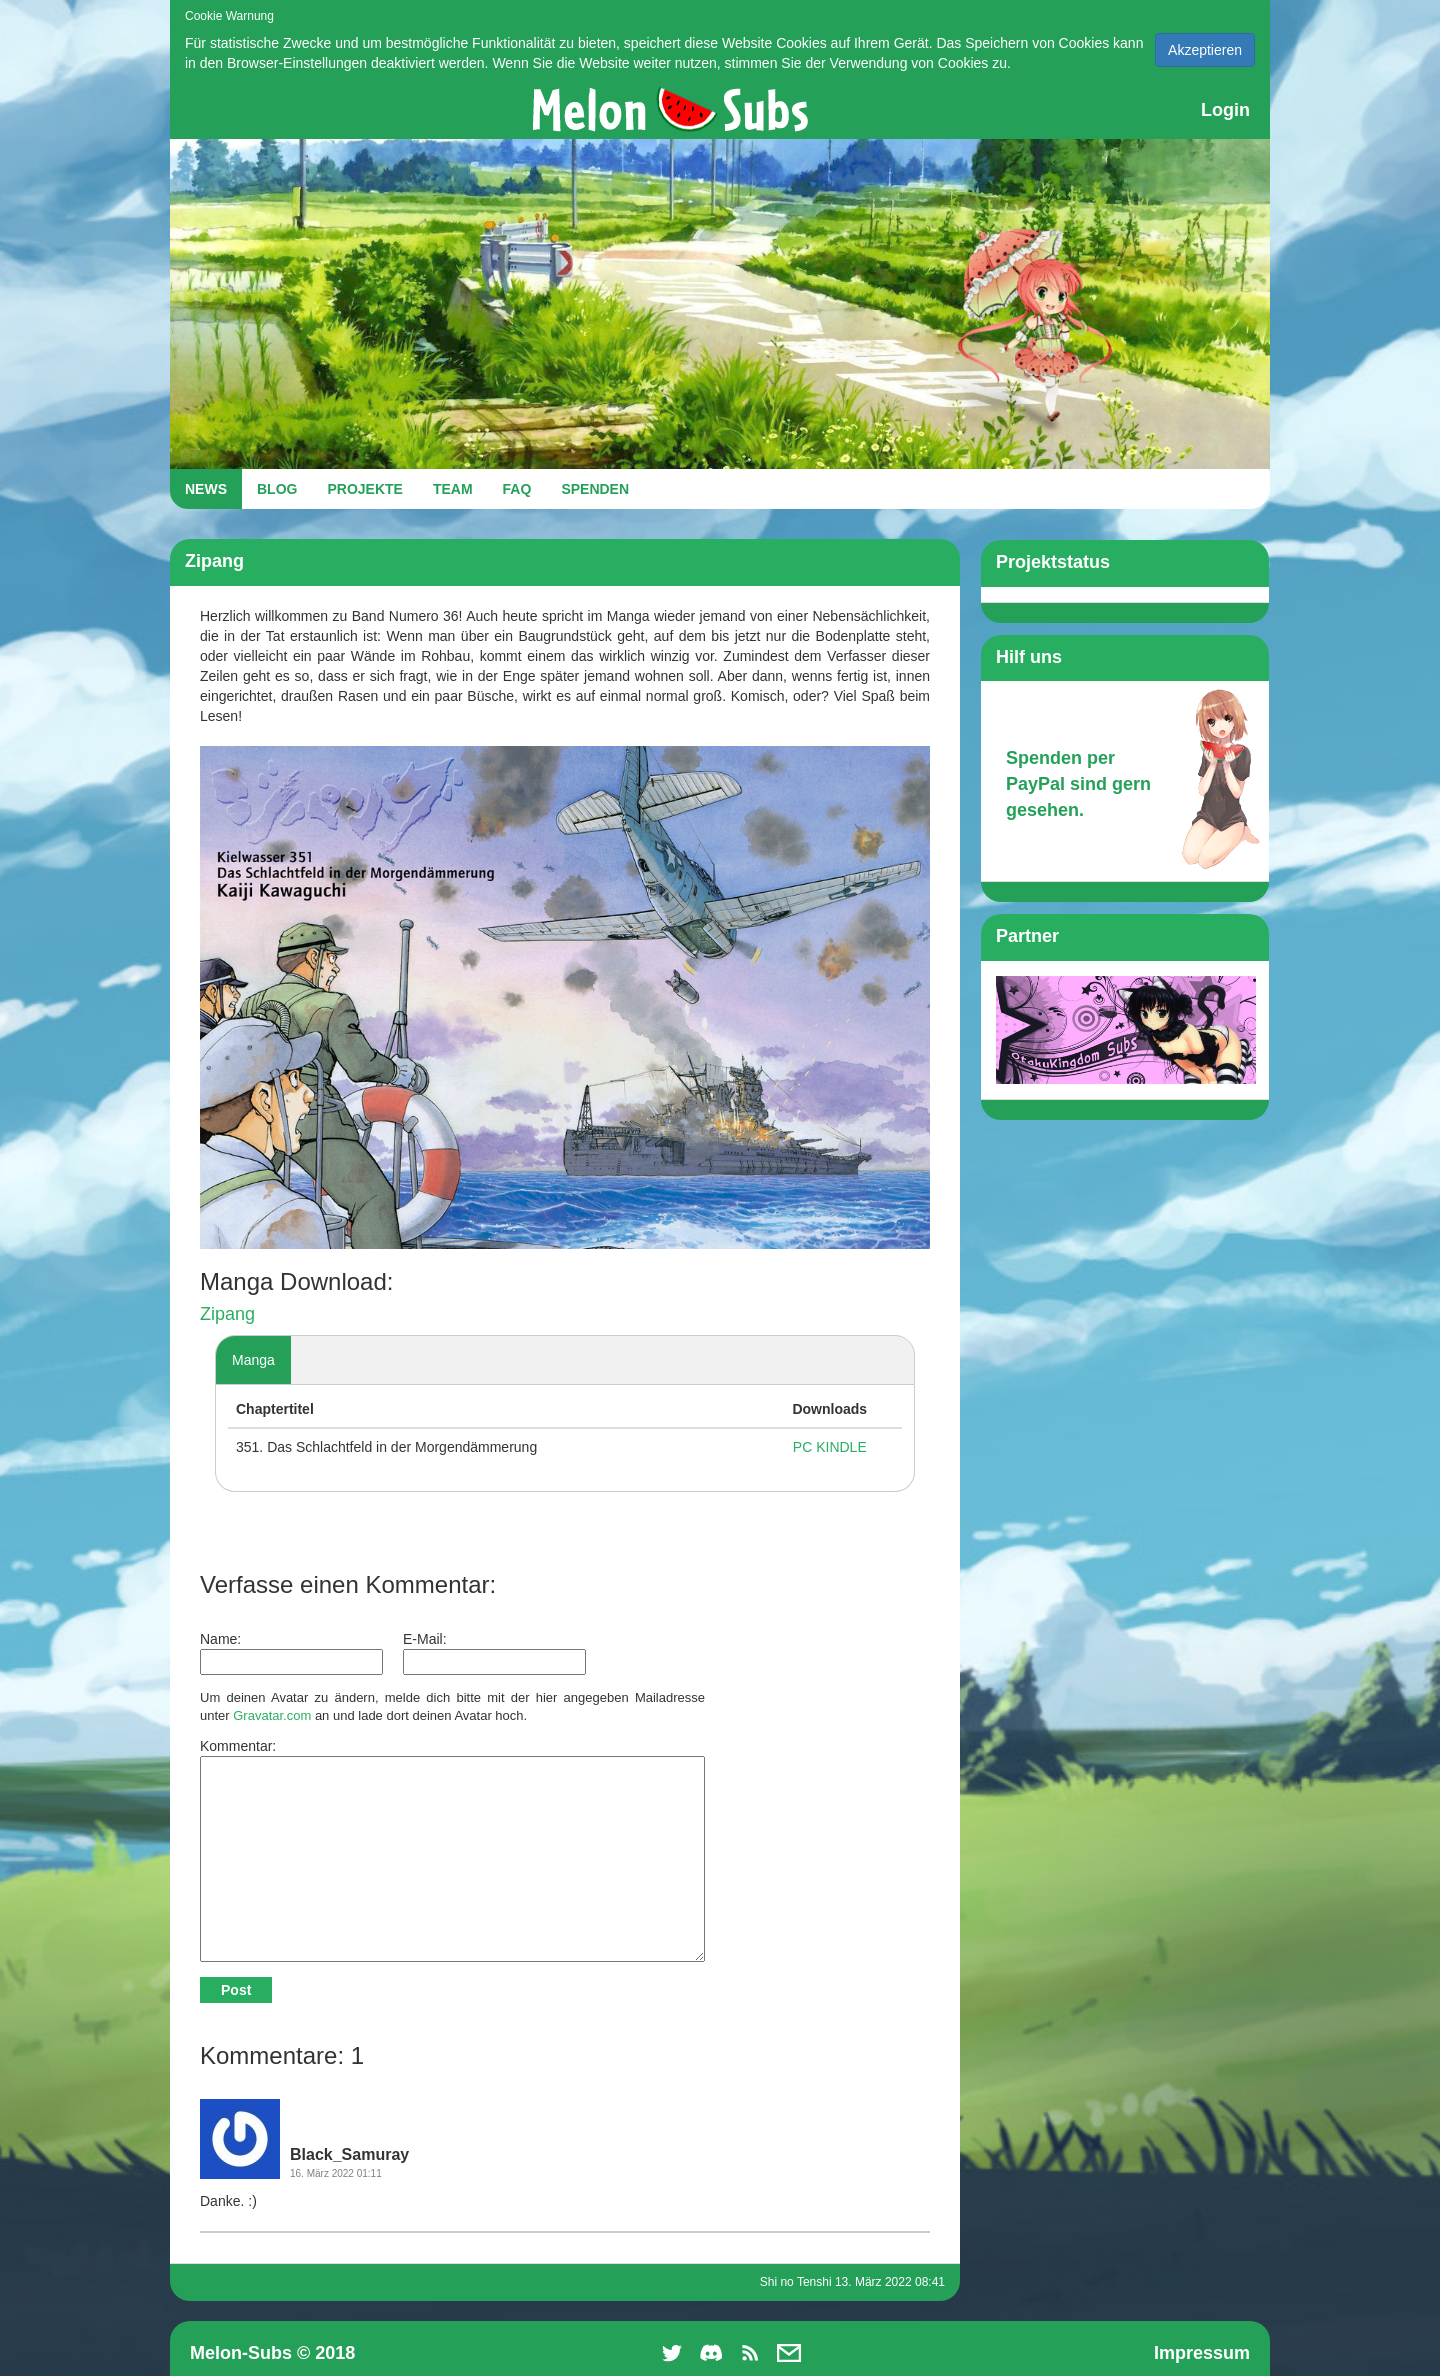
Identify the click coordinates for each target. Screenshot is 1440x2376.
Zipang (227, 1314)
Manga (253, 1360)
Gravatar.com (272, 1715)
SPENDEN (595, 489)
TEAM (453, 489)
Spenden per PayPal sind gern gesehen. (1078, 783)
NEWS (206, 489)
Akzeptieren (1205, 50)
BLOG (277, 489)
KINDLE (841, 1447)
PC (802, 1447)
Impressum (1202, 2353)
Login (1225, 110)
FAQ (517, 489)
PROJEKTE (364, 489)
